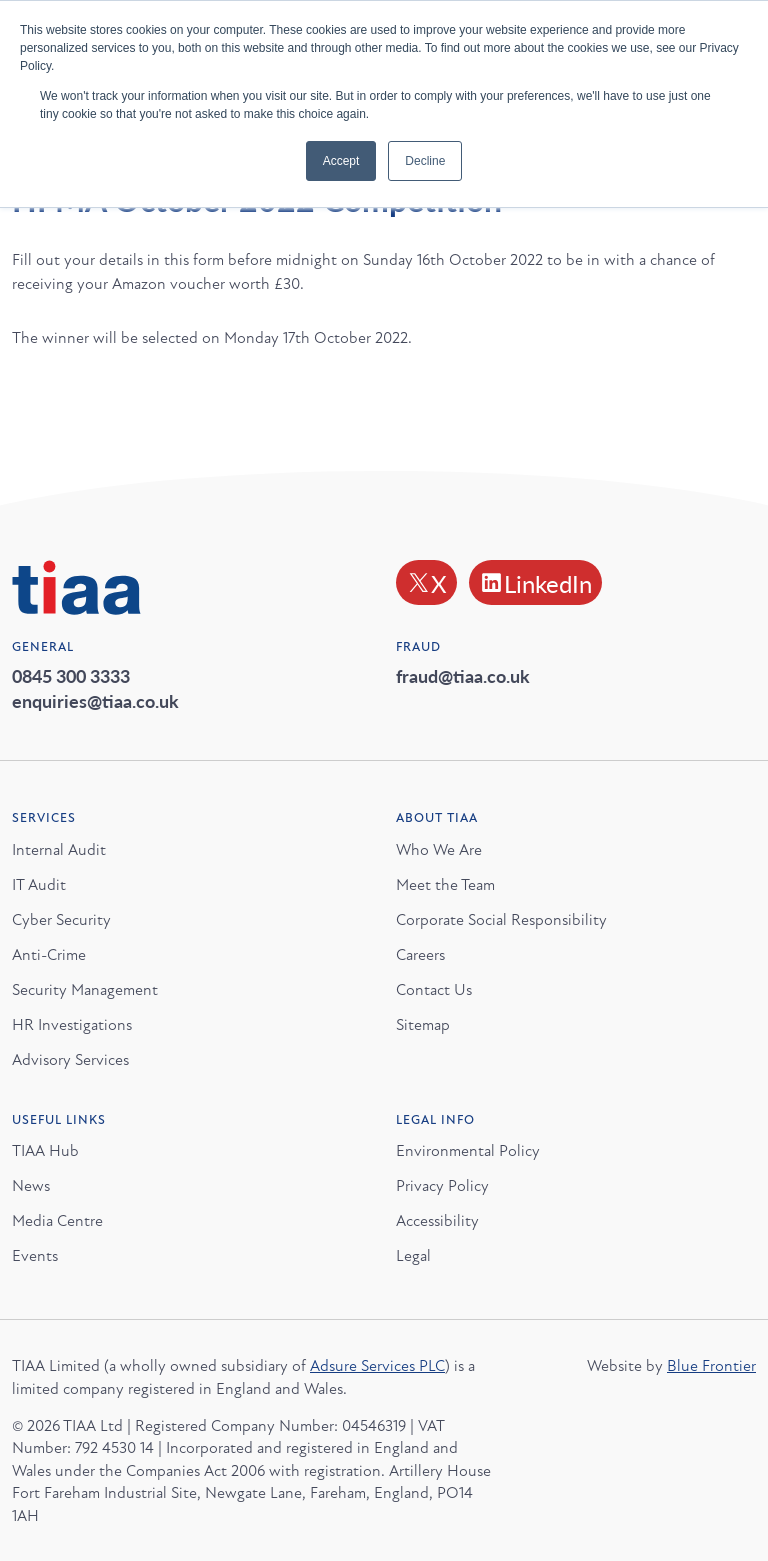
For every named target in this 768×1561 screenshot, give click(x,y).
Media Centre (57, 1221)
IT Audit (39, 884)
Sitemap (423, 1024)
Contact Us (434, 989)
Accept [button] (341, 161)
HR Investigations (72, 1024)
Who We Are (439, 849)
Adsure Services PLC (377, 1366)
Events (35, 1256)
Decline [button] (425, 161)
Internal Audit (59, 849)
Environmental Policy (468, 1151)
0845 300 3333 (71, 675)
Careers (420, 954)
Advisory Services (70, 1059)
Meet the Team (445, 884)
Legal (413, 1256)
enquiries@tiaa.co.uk (95, 700)
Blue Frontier (711, 1366)
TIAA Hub (45, 1151)
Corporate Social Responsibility (501, 919)
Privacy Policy (442, 1186)
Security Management (85, 989)
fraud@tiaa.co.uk (463, 675)
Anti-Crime (49, 954)
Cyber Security (61, 919)
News (31, 1186)
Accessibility (437, 1221)
